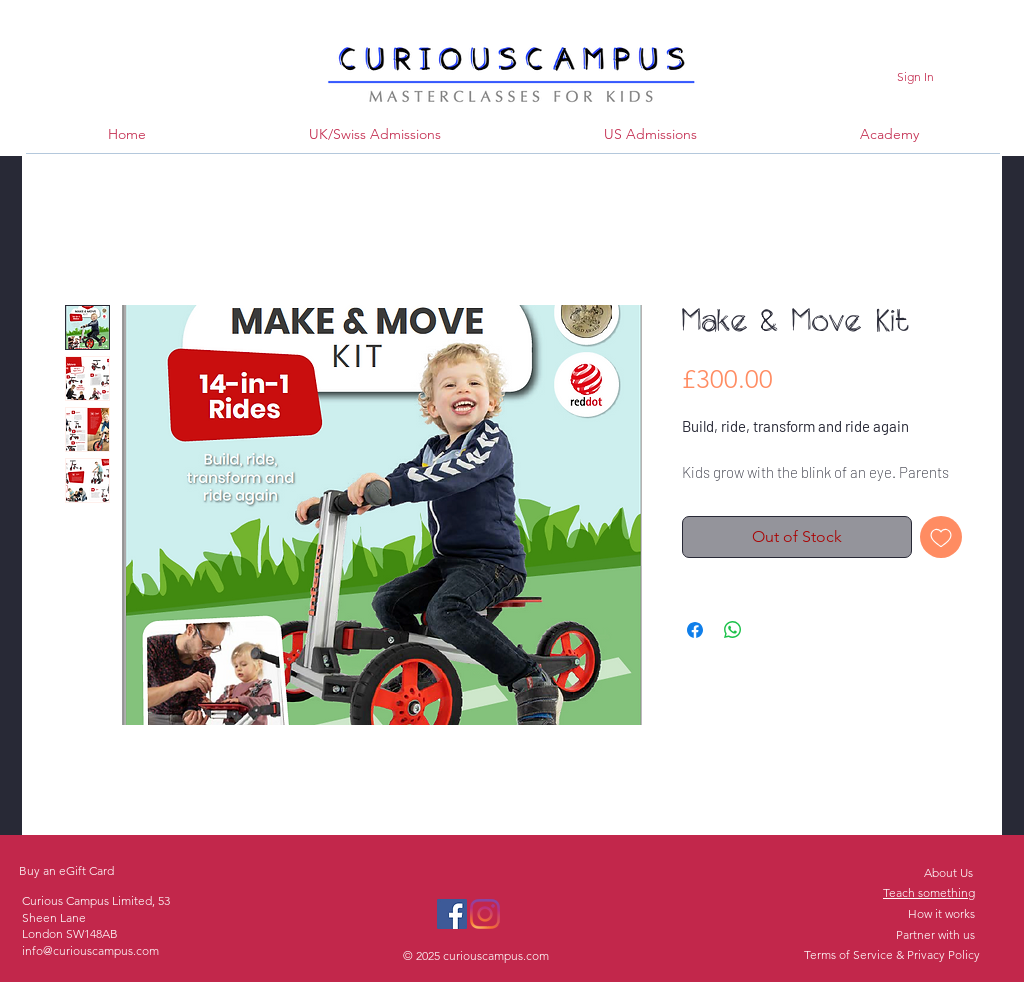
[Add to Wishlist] (941, 537)
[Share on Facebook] (695, 630)
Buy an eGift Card (66, 870)
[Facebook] (452, 914)
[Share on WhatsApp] (733, 630)
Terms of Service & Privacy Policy (892, 954)
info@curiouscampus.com (90, 950)
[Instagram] (485, 914)
